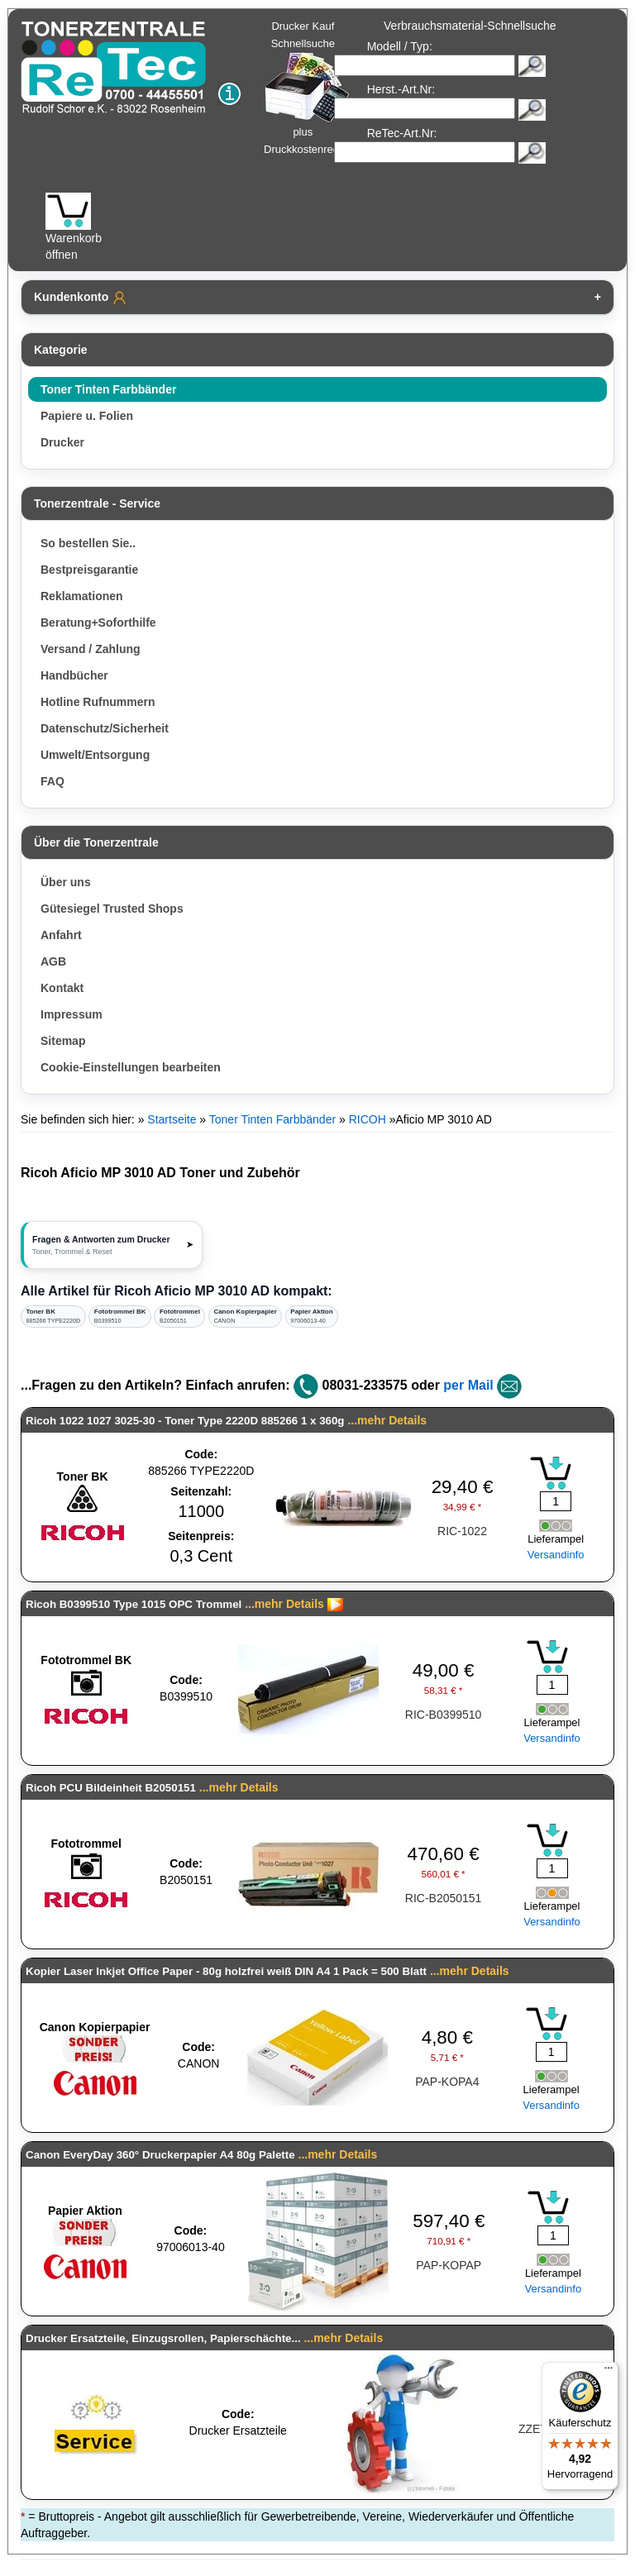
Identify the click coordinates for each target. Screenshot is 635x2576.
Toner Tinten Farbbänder (108, 389)
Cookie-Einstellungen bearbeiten (131, 1067)
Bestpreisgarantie (89, 569)
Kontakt (62, 988)
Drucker (62, 442)
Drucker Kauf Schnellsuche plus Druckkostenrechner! (313, 87)
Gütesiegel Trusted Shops (112, 908)
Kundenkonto (81, 297)
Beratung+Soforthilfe (98, 622)
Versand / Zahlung (91, 649)
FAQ (52, 781)
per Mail (468, 1385)
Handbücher (74, 675)
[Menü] (608, 2372)
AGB (53, 961)
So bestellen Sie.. (88, 543)
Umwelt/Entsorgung (95, 754)
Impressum (72, 1014)
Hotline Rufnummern (98, 701)
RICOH (367, 1119)
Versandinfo (556, 1554)
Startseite (171, 1119)
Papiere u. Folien (87, 415)
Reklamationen (82, 596)
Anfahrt (61, 935)
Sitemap (63, 1040)
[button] (112, 1245)
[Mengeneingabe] (555, 1501)
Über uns (66, 882)
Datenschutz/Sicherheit (105, 728)
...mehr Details (387, 1420)
